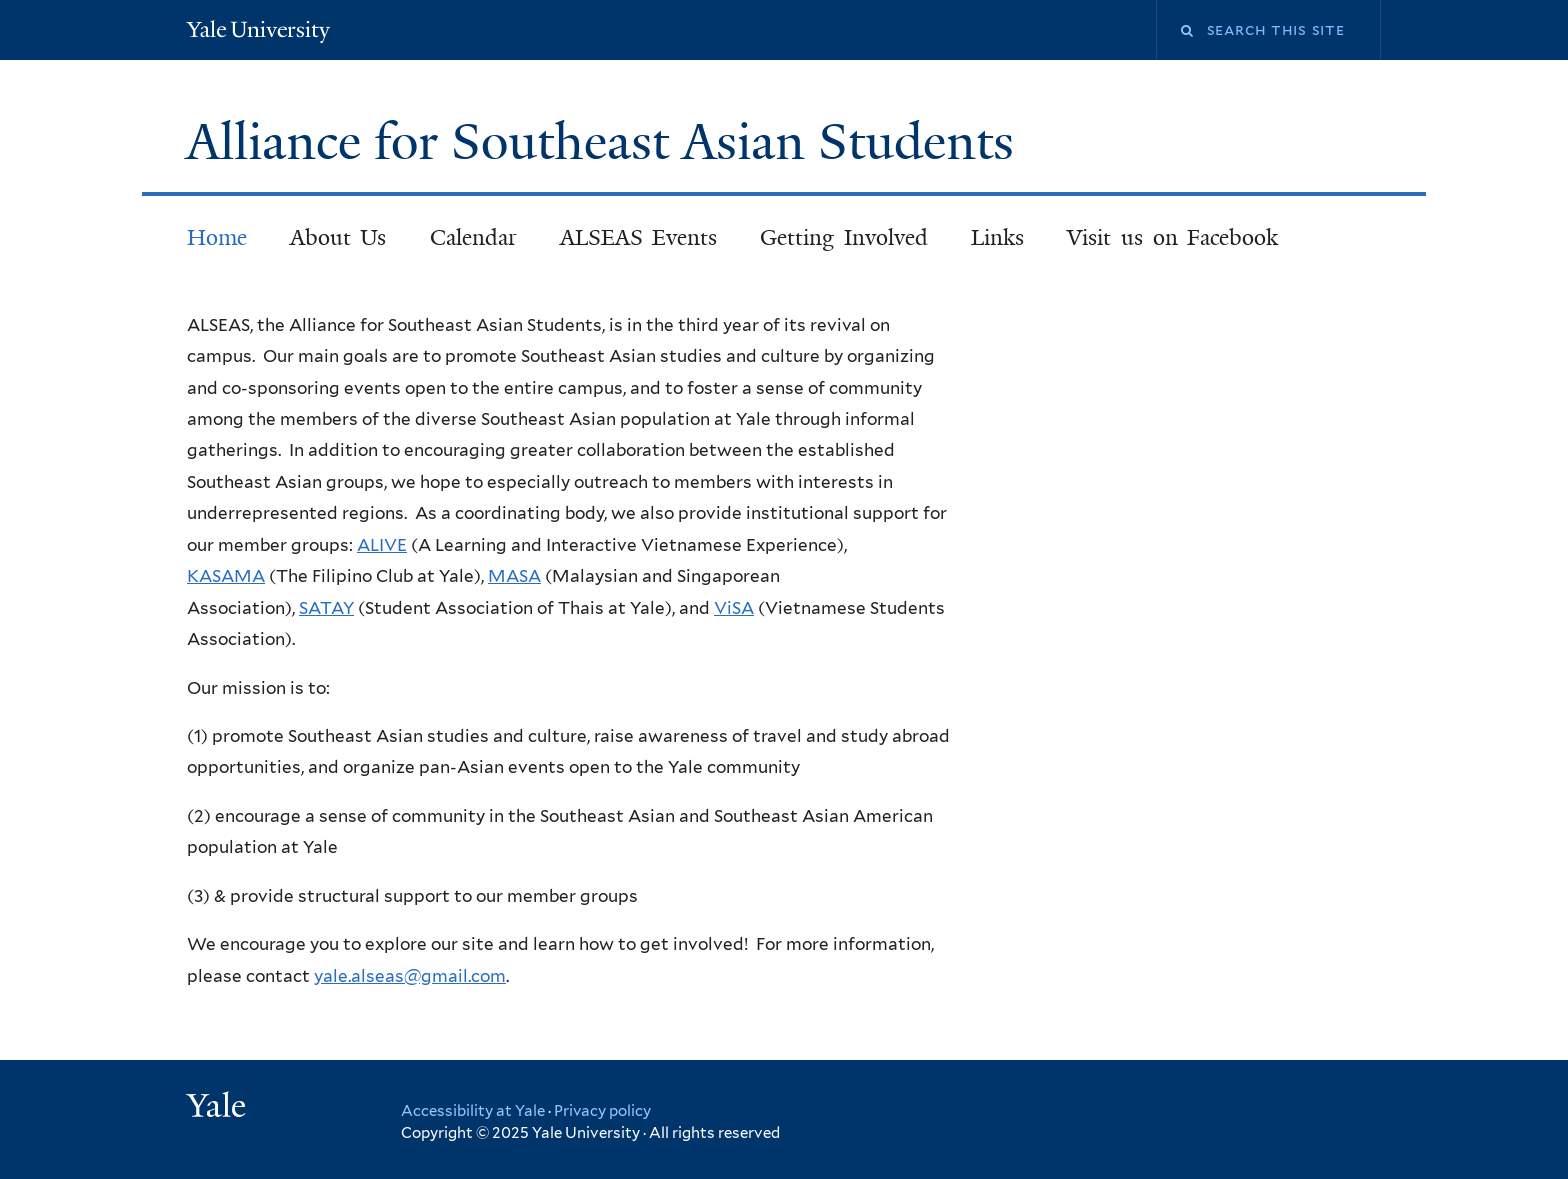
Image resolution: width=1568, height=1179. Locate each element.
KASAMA (226, 576)
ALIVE (382, 545)
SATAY (326, 608)
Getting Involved (844, 237)
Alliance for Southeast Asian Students (606, 142)
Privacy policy (602, 1111)
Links (997, 237)
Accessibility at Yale (473, 1111)
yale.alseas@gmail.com (410, 976)
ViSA (734, 608)
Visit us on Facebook (1172, 237)
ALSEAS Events (639, 237)
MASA (514, 576)
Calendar (473, 237)
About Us (338, 237)
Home (217, 237)
